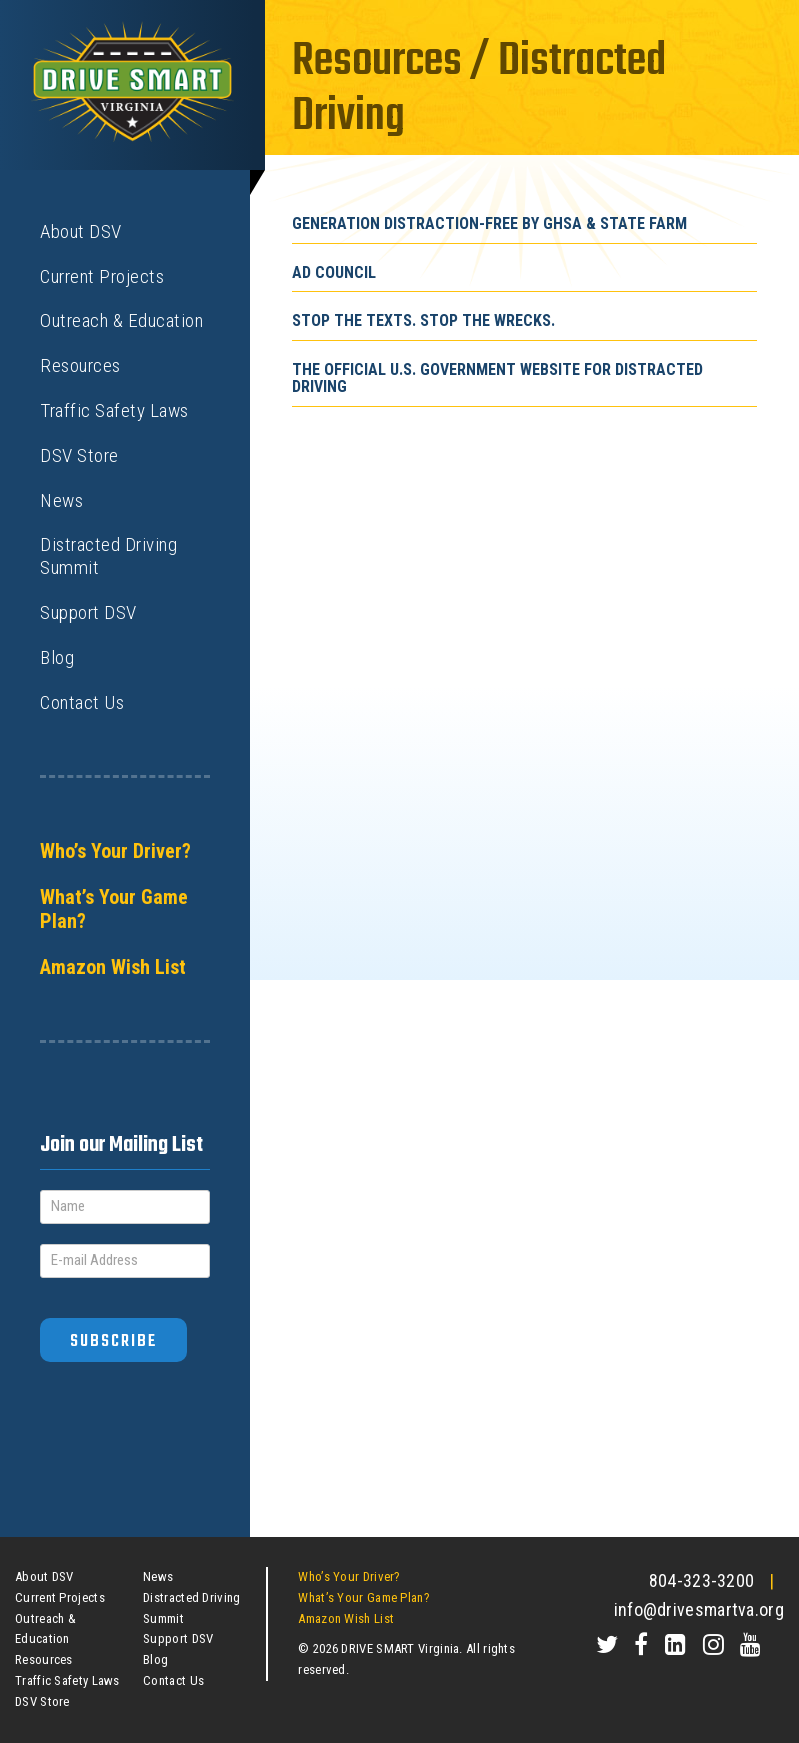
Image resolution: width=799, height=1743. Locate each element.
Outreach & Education (121, 320)
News (61, 500)
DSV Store (79, 455)
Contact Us (82, 702)
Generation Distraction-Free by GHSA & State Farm (489, 223)
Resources (80, 365)
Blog (57, 657)
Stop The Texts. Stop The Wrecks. (423, 320)
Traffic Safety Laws (114, 410)
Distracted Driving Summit (108, 556)
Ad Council (334, 272)
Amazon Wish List (113, 967)
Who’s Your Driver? (115, 851)
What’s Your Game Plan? (114, 909)
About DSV (81, 231)
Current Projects (102, 276)
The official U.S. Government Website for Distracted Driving (497, 378)
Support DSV (88, 612)
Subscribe (113, 1341)
